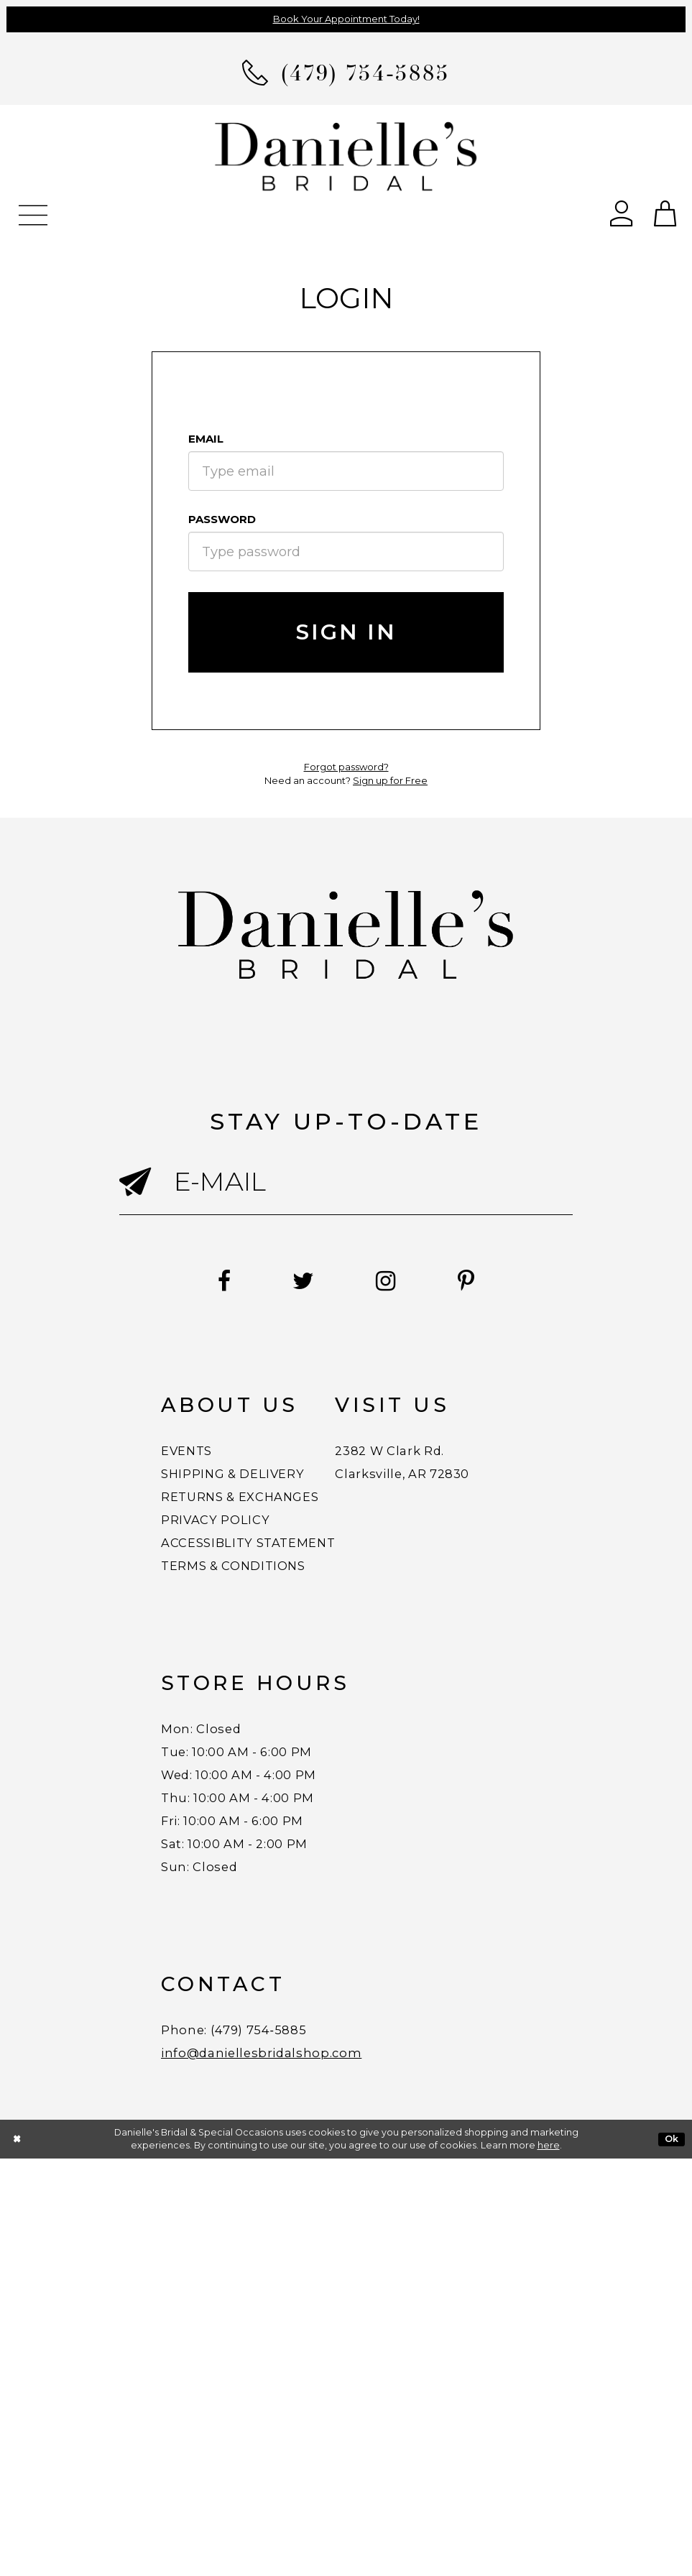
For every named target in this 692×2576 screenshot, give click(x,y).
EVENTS (202, 1457)
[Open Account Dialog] (621, 212)
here (549, 2562)
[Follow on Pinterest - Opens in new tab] (521, 1282)
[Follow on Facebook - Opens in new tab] (169, 1282)
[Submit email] (146, 1200)
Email (205, 439)
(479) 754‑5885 (310, 2426)
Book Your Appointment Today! (346, 18)
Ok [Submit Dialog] (672, 2556)
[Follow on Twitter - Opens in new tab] (285, 1282)
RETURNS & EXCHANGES (286, 1530)
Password (222, 519)
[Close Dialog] (17, 2556)
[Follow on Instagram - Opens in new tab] (404, 1282)
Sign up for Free (390, 780)
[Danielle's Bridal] (346, 156)
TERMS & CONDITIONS (274, 1640)
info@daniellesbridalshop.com (312, 2463)
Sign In (346, 632)
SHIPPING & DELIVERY (274, 1493)
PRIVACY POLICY (245, 1567)
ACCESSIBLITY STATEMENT (299, 1603)
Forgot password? (346, 766)
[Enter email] (346, 1182)
